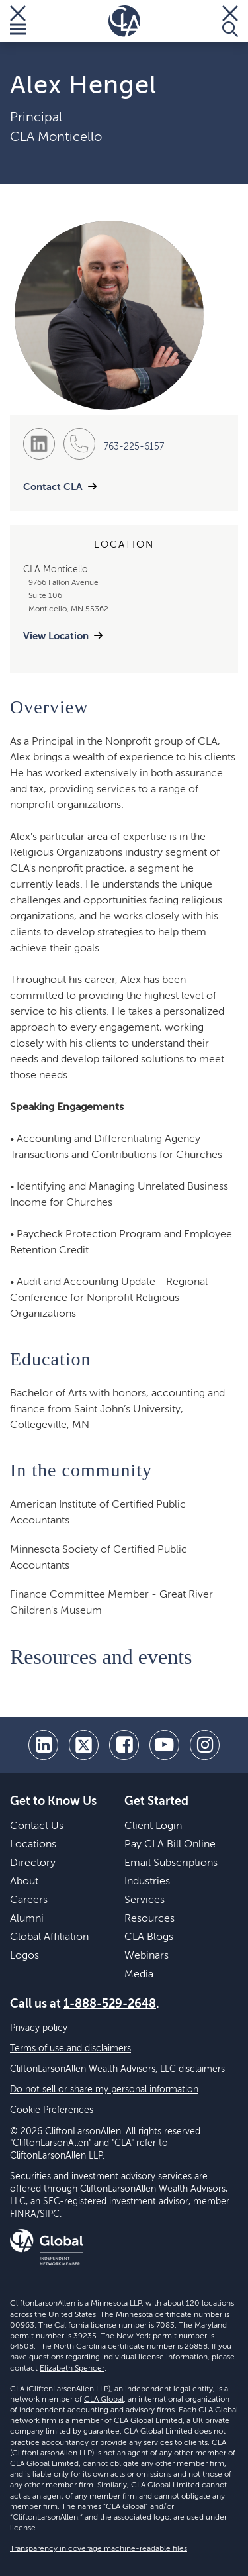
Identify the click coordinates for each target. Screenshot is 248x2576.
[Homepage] (124, 21)
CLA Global (104, 2400)
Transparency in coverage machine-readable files (98, 2549)
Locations (33, 1844)
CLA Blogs (148, 1937)
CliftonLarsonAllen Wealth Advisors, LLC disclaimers (117, 2069)
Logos (24, 1956)
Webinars (146, 1956)
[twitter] (84, 1745)
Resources (149, 1919)
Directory (33, 1863)
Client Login (153, 1826)
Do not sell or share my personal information (104, 2089)
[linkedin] (43, 1745)
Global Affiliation (49, 1937)
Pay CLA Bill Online (170, 1844)
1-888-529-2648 (109, 2004)
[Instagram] (205, 1745)
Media (138, 1974)
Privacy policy (38, 2028)
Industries (147, 1882)
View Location (56, 636)
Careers (29, 1900)
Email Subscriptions (171, 1863)
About (24, 1882)
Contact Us (36, 1826)
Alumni (27, 1919)
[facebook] (124, 1745)
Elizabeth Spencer (72, 2369)
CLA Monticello (56, 137)
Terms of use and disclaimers (70, 2048)
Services (144, 1900)
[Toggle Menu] (18, 21)
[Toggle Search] (230, 21)
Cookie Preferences (51, 2110)
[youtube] (164, 1745)
